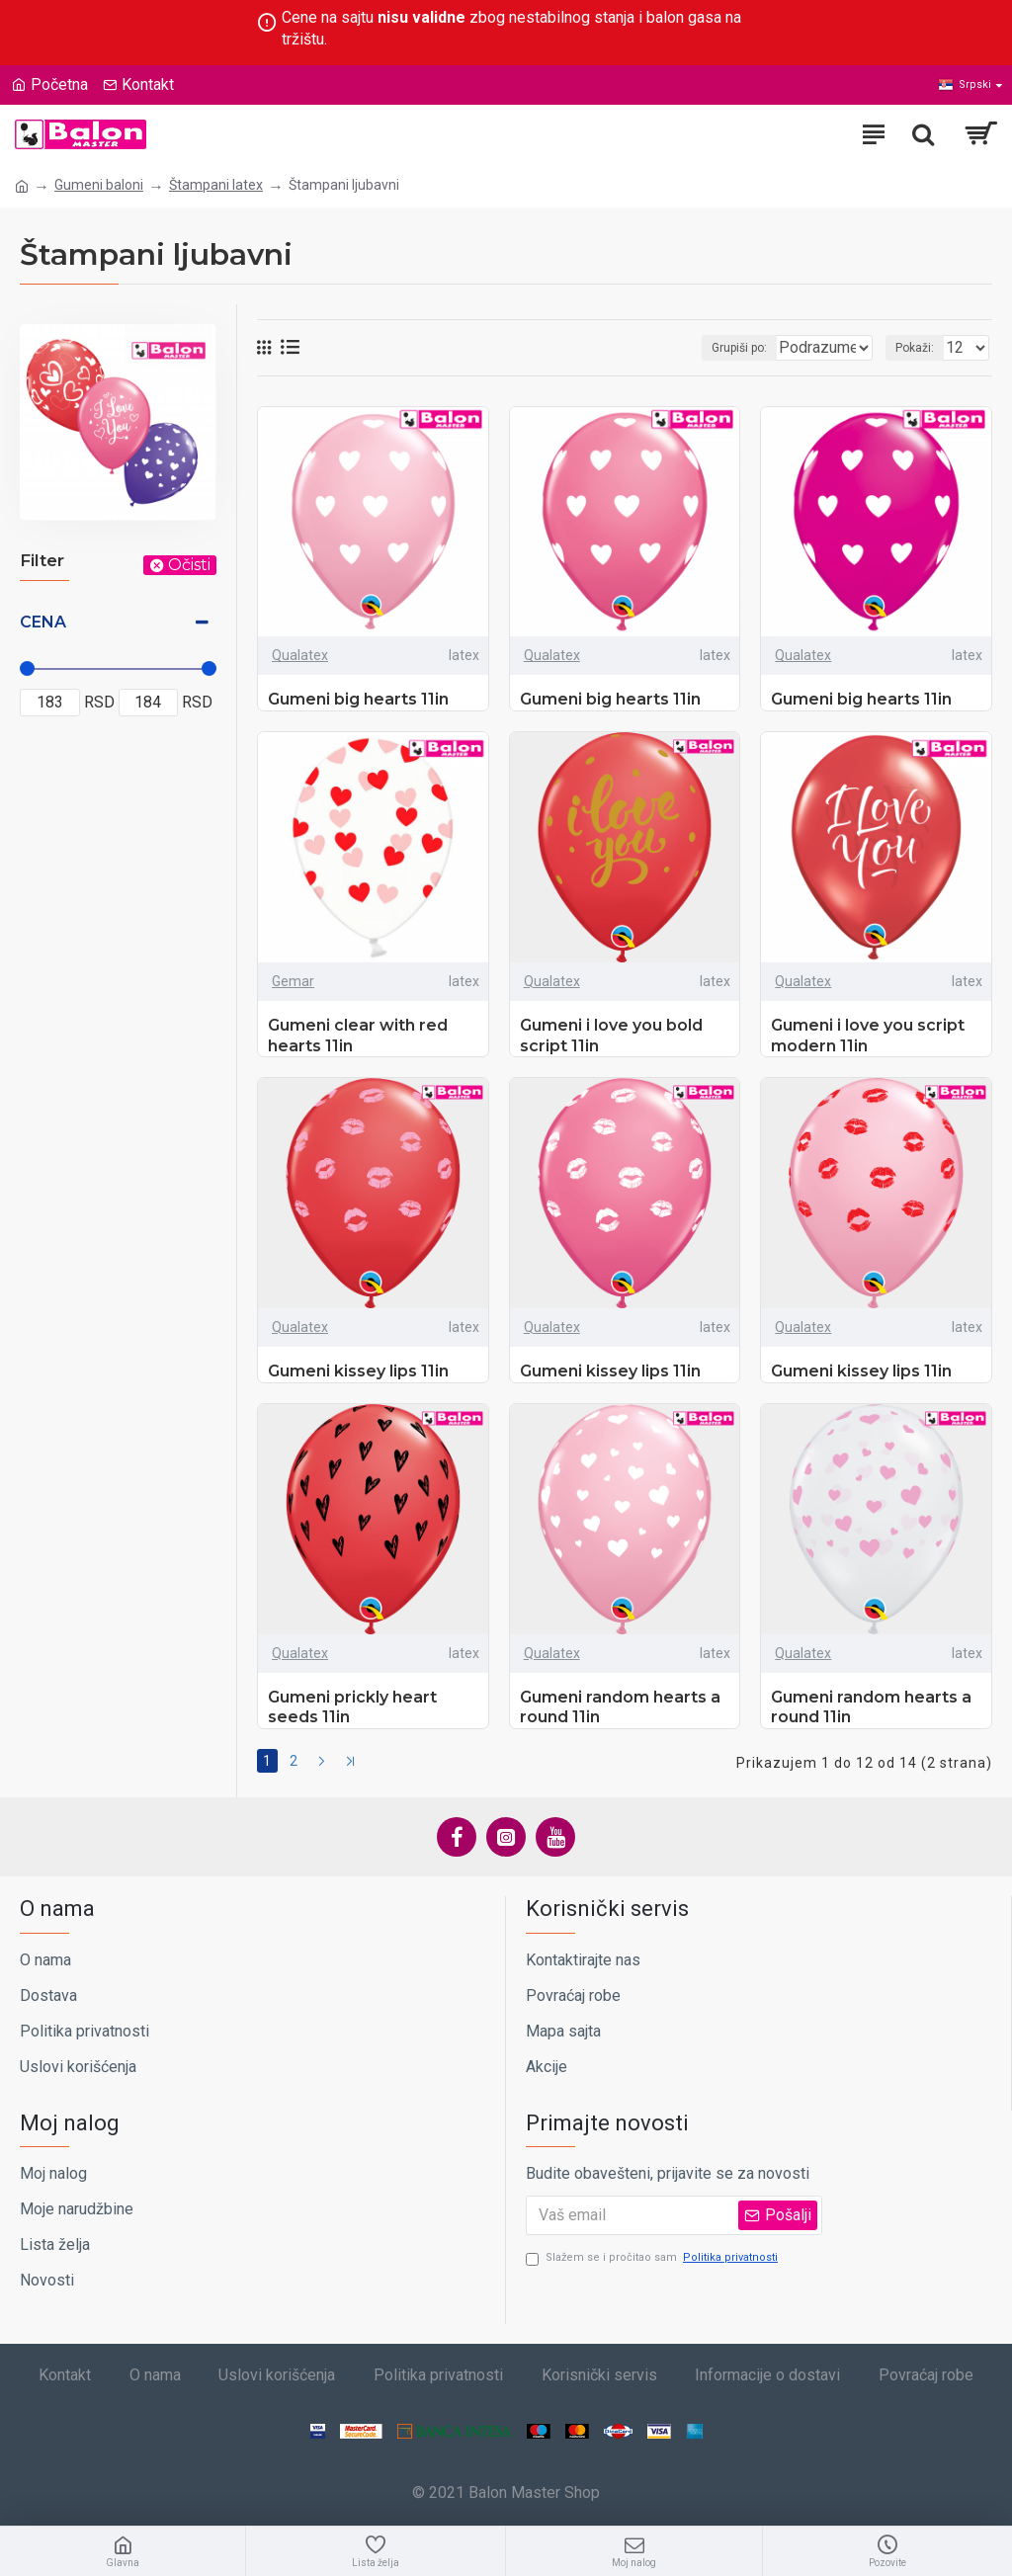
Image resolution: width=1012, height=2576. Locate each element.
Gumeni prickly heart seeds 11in (352, 1707)
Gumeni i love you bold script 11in (611, 1035)
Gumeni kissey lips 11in (358, 1371)
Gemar (293, 981)
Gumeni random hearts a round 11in (620, 1707)
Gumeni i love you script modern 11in (868, 1035)
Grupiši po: (663, 348)
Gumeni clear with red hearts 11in (358, 1035)
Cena (43, 622)
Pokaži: (914, 348)
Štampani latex (216, 185)
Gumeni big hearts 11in (358, 699)
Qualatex (300, 655)
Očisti (189, 564)
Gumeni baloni (98, 185)
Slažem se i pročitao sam (653, 2253)
